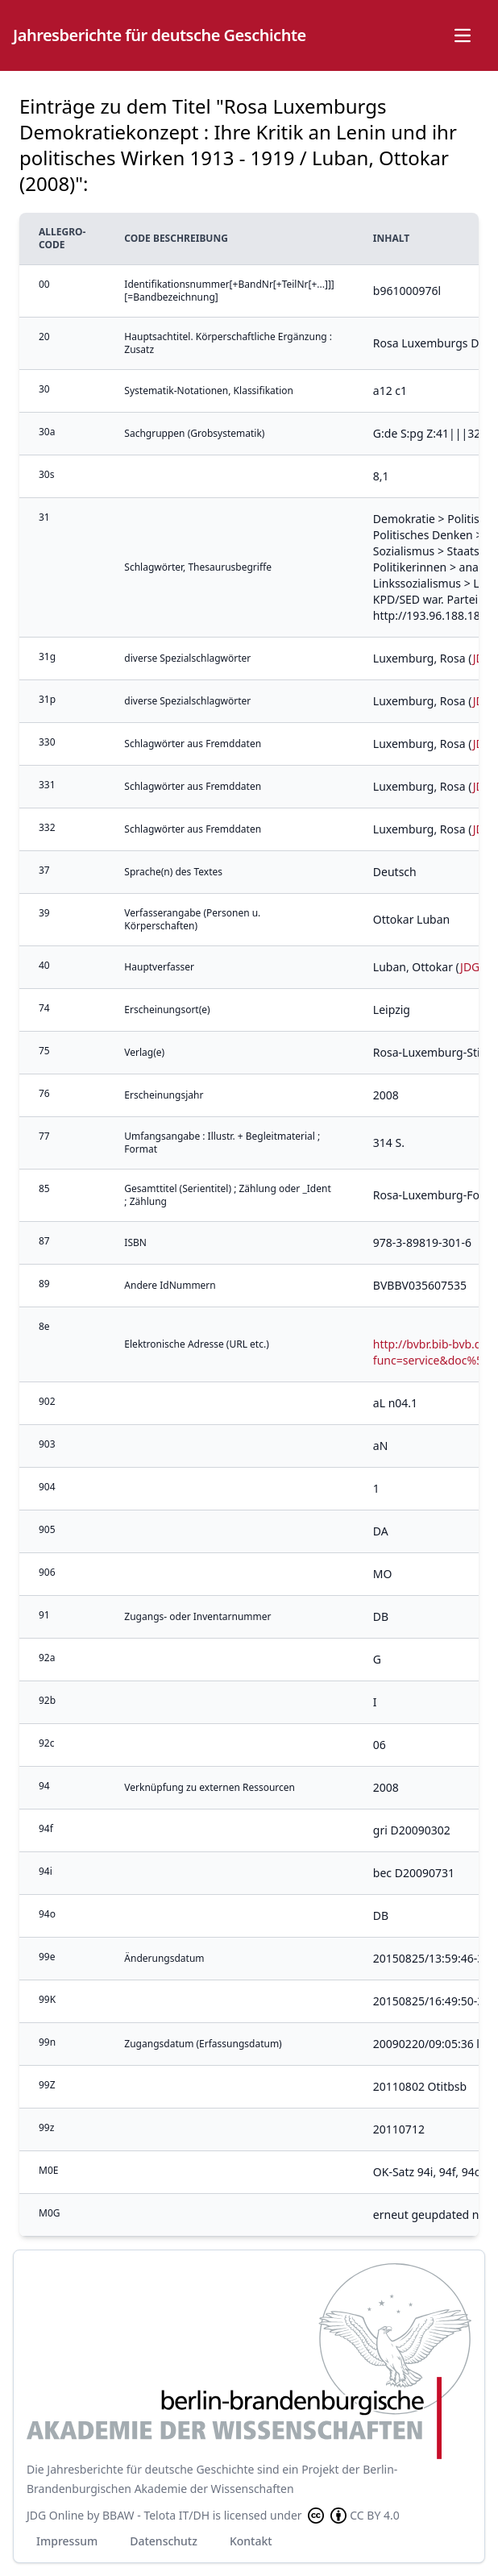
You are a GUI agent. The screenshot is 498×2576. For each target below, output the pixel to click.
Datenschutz (163, 2541)
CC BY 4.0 (352, 2515)
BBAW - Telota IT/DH (156, 2515)
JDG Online (55, 2515)
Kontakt (251, 2541)
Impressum (67, 2541)
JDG (469, 966)
